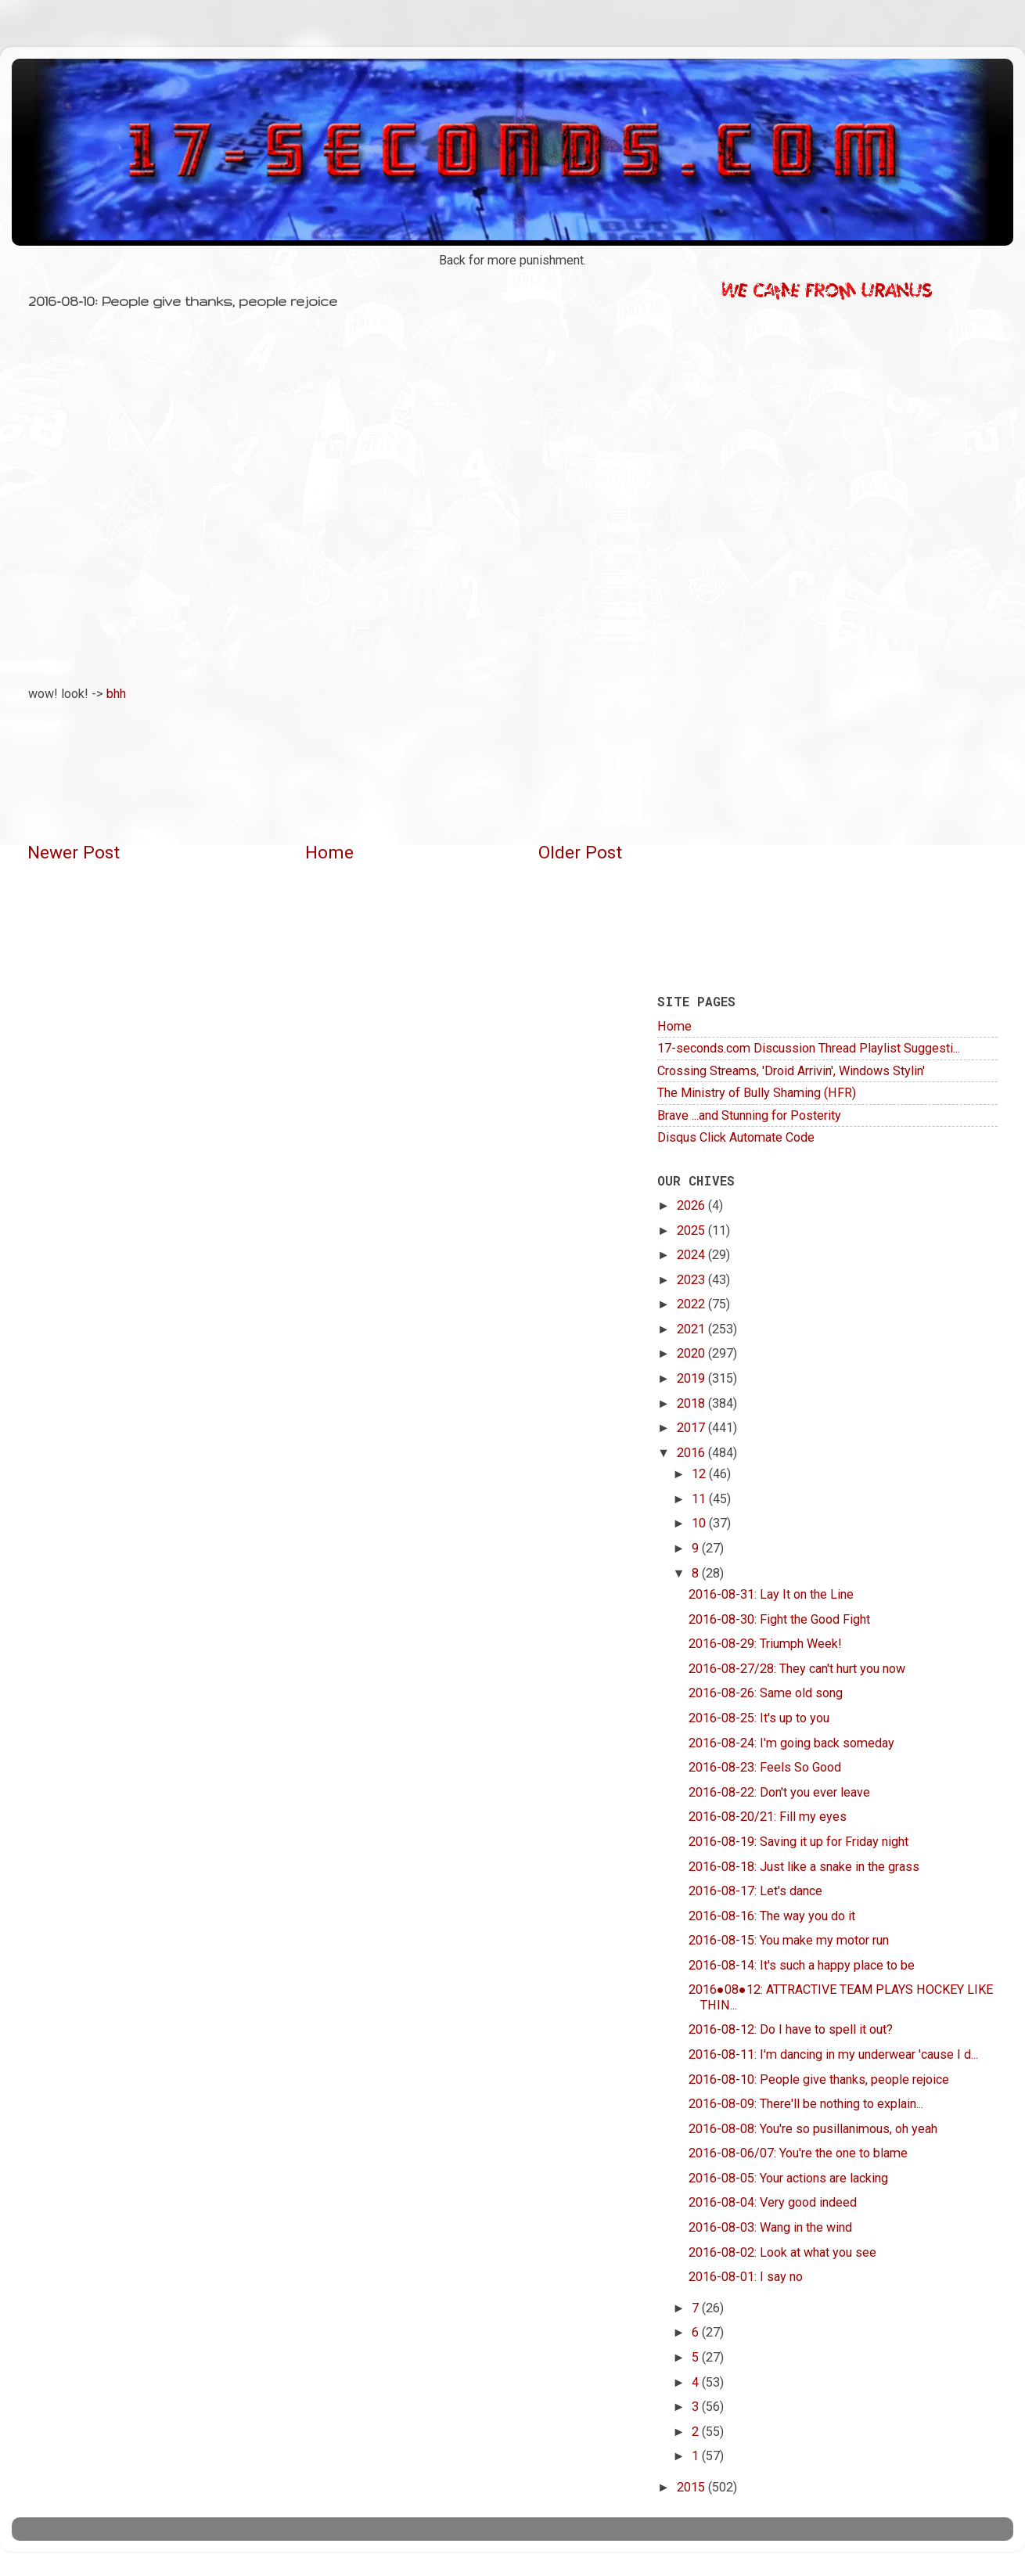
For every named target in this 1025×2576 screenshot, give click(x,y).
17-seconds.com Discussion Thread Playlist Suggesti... (808, 1048)
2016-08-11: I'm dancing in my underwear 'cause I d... (833, 2054)
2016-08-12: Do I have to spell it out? (791, 2029)
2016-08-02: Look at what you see (782, 2252)
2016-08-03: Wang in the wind (770, 2227)
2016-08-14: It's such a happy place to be (802, 1965)
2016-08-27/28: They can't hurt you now (797, 1668)
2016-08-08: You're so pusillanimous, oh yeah (813, 2128)
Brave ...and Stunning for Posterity (749, 1115)
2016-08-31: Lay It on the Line (771, 1594)
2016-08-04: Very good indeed (773, 2202)
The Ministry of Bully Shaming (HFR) (756, 1092)
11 (700, 1498)
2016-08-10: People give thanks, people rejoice (819, 2079)
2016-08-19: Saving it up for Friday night (798, 1841)
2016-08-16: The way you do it (772, 1916)
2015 (692, 2487)
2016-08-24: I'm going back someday (791, 1743)
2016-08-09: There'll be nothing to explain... (806, 2103)
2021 (692, 1329)
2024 (692, 1254)
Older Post (580, 852)
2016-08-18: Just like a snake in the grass (804, 1866)
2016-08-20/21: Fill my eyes (768, 1816)
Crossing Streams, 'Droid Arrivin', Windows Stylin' (791, 1070)
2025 (692, 1230)
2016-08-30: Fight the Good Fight (779, 1619)
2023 (692, 1279)
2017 (692, 1427)
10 (700, 1523)
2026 (692, 1205)
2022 (692, 1304)
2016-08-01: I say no (746, 2276)
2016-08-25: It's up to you (759, 1718)
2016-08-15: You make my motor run (789, 1940)
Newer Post (73, 852)
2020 (692, 1353)
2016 (692, 1452)
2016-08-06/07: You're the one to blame (798, 2153)
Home (329, 852)
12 (700, 1473)
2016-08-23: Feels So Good (765, 1767)
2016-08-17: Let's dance (755, 1890)
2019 (692, 1378)
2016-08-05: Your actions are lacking (788, 2178)
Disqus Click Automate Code (736, 1137)
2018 (692, 1403)
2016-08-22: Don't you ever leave (779, 1792)
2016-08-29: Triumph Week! (765, 1643)
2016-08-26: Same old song (766, 1693)
